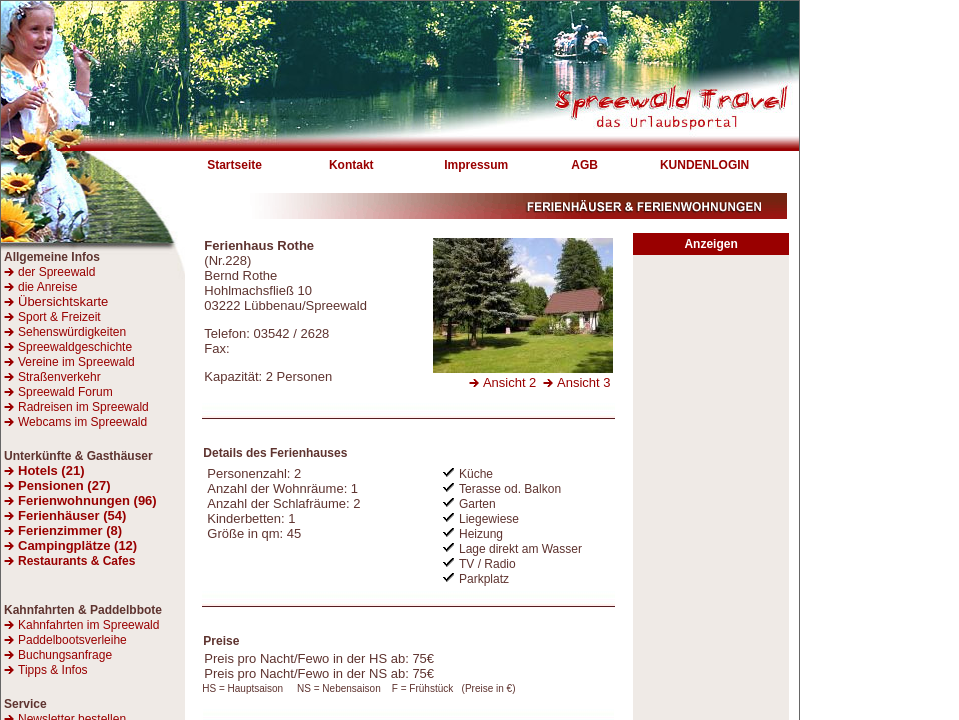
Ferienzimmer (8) (70, 530)
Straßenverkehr (59, 377)
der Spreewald (56, 272)
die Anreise (47, 287)
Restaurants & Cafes (76, 561)
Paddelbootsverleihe (72, 640)
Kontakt (351, 165)
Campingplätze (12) (77, 545)
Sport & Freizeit (59, 317)
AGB (584, 165)
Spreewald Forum (65, 392)
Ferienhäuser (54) (72, 515)
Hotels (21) (51, 470)
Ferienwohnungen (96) (87, 500)
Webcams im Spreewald (82, 422)
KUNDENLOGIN (704, 165)
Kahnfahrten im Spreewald (88, 625)
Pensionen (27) (64, 485)
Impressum (476, 165)
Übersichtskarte (56, 301)
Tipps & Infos (53, 670)
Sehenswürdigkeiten (72, 332)
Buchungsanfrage (65, 655)
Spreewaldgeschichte (75, 347)
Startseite (234, 165)
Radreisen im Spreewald (83, 407)
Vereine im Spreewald (76, 362)
